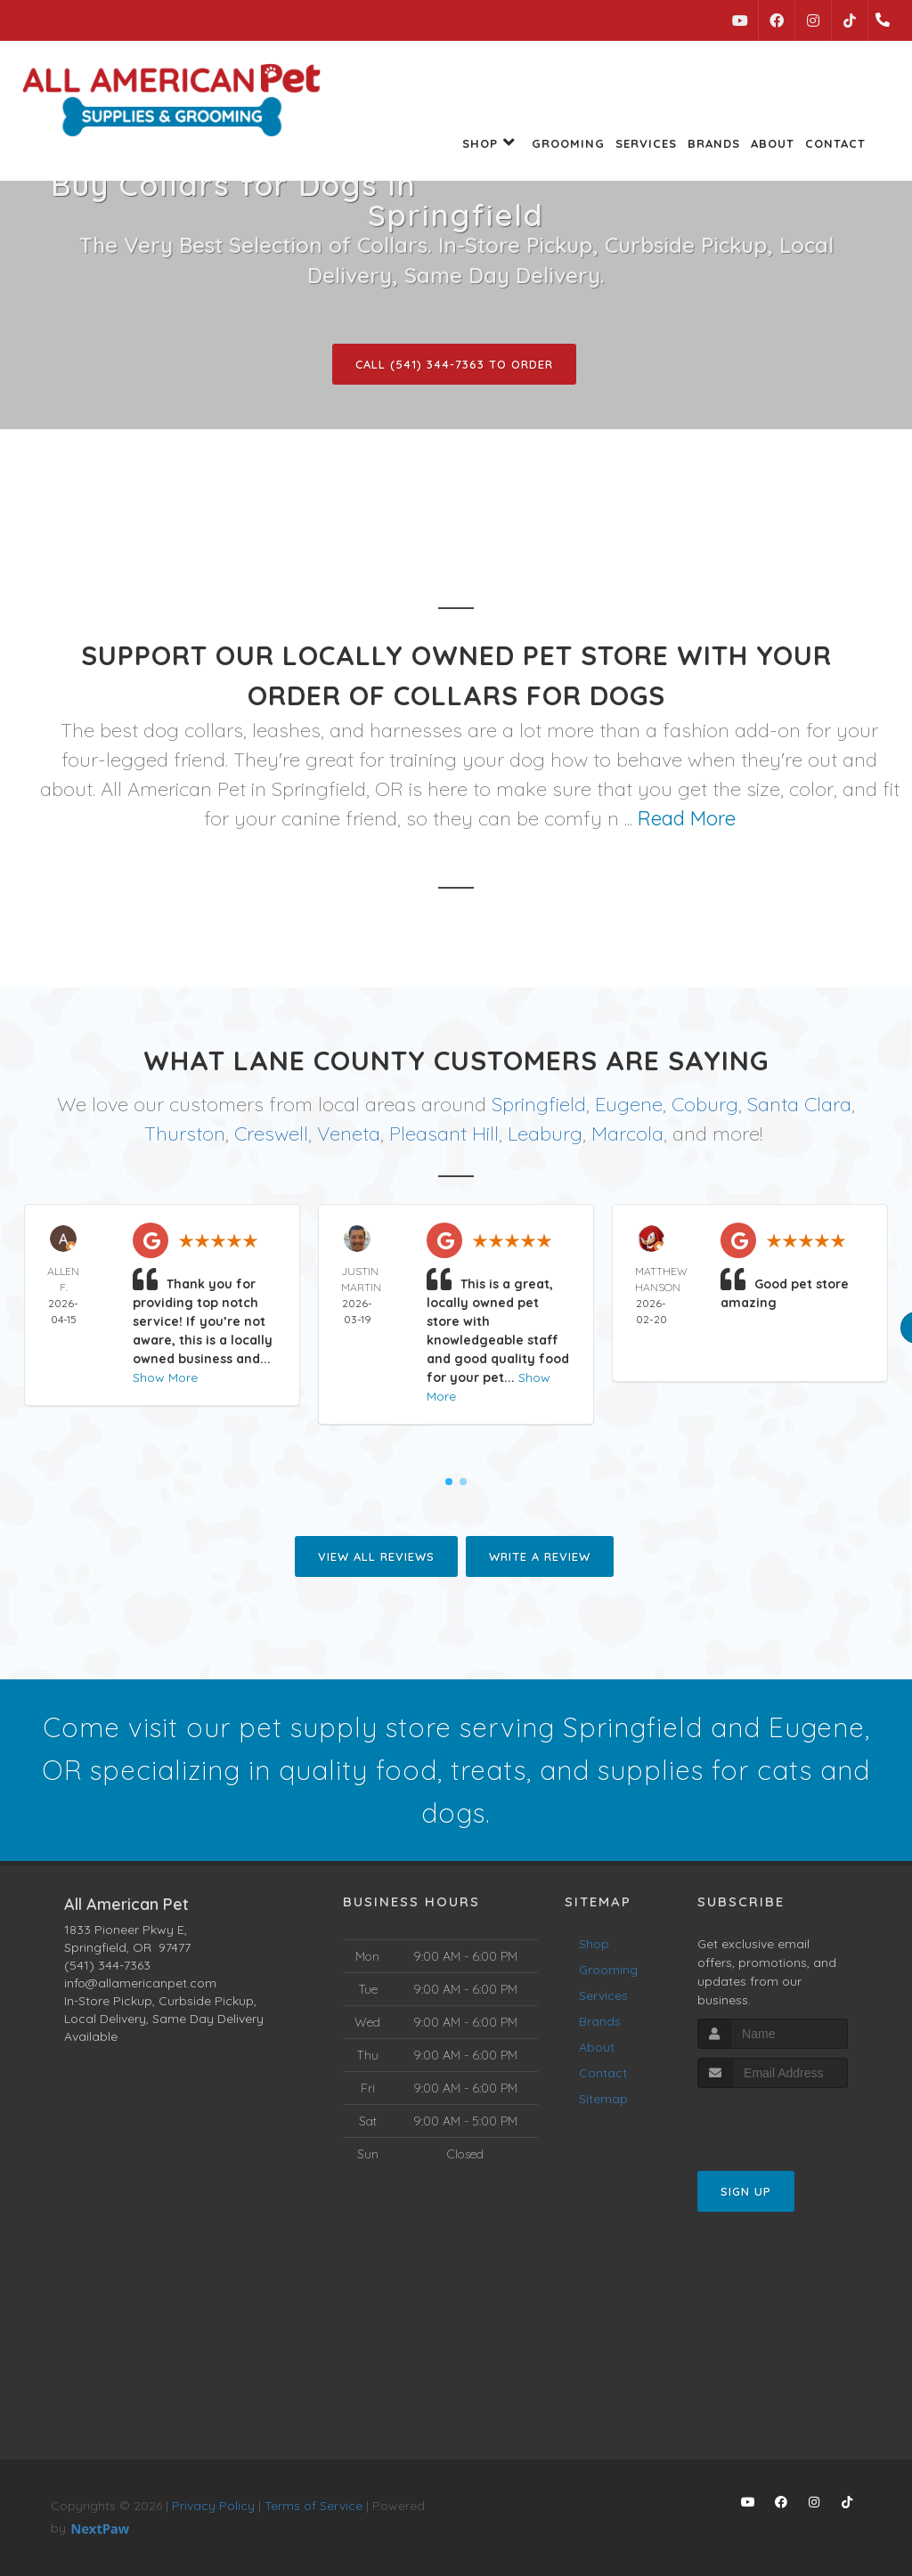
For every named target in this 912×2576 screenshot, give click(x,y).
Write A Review (539, 1556)
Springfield (539, 1104)
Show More (165, 1377)
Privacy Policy (213, 2506)
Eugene (629, 1104)
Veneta (348, 1133)
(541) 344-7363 (107, 1965)
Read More (687, 818)
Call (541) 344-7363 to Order (454, 364)
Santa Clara (799, 1104)
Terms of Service (313, 2506)
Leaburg (545, 1133)
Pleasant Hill (444, 1133)
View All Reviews (376, 1556)
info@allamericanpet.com (140, 1983)
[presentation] (792, 2121)
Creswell (271, 1133)
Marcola (627, 1133)
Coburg (705, 1104)
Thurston (184, 1133)
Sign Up (746, 2191)
